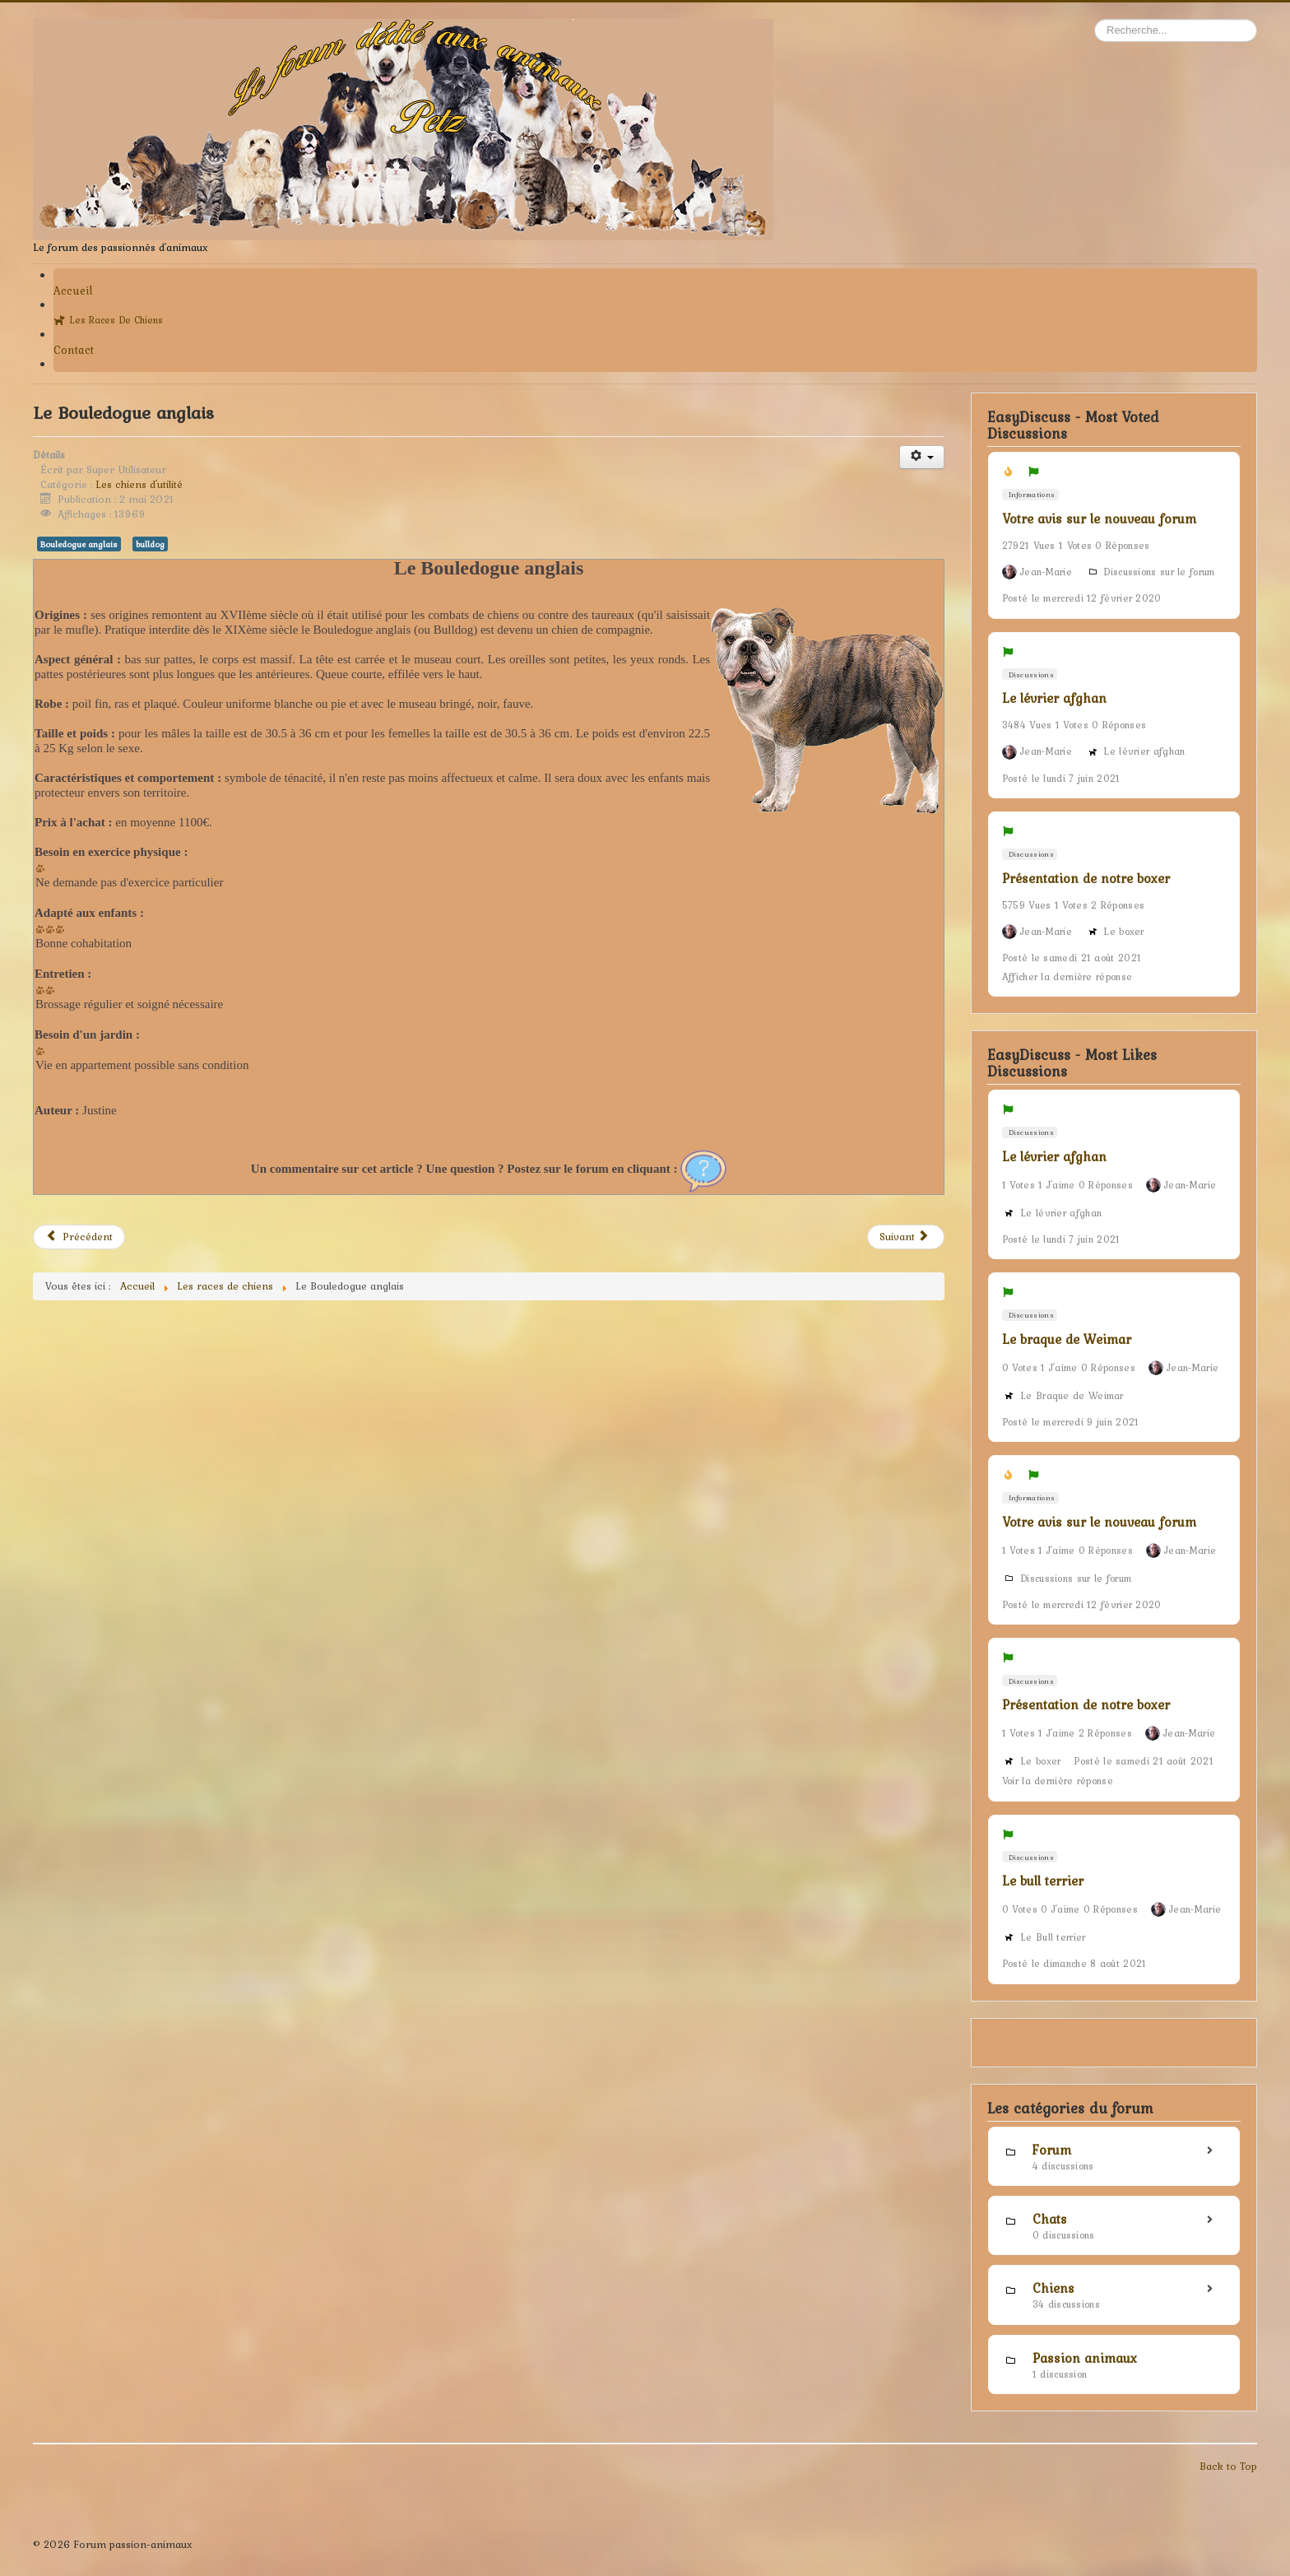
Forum (1051, 2150)
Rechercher (1094, 19)
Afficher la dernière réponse (1067, 977)
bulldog (150, 544)
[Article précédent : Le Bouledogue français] (79, 1237)
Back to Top (1228, 2466)
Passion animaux (1084, 2358)
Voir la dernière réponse (1057, 1781)
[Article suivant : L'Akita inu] (905, 1237)
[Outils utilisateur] (921, 457)
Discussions (1029, 674)
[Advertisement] (488, 1468)
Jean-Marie (1046, 572)
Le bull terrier (1043, 1880)
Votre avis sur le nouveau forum (1099, 518)
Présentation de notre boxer (1086, 878)
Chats (1049, 2219)
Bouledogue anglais (79, 544)
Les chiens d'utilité (139, 484)
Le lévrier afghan (1054, 698)
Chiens (1053, 2288)
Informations (1030, 494)
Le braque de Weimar (1066, 1339)
